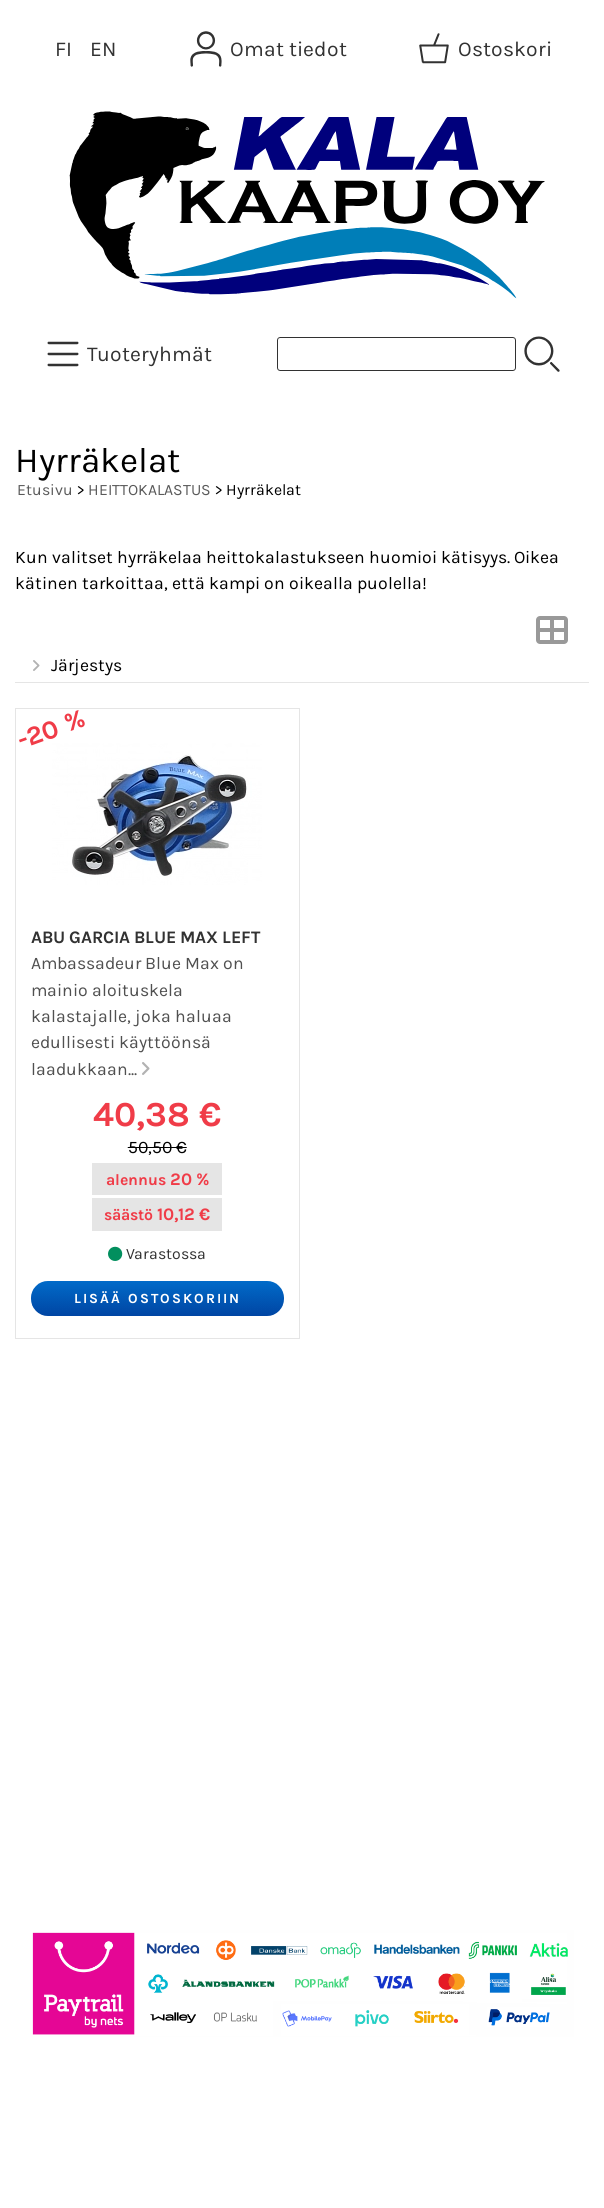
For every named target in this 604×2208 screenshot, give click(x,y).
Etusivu (45, 489)
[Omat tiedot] (270, 49)
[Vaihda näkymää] (552, 636)
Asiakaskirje (85, 1482)
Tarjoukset (76, 1434)
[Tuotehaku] (396, 354)
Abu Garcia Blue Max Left (145, 937)
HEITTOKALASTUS (149, 489)
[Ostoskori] (487, 49)
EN (103, 49)
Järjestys (74, 666)
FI (63, 49)
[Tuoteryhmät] (131, 354)
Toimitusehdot (96, 1626)
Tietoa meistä (91, 1530)
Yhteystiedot (86, 1578)
